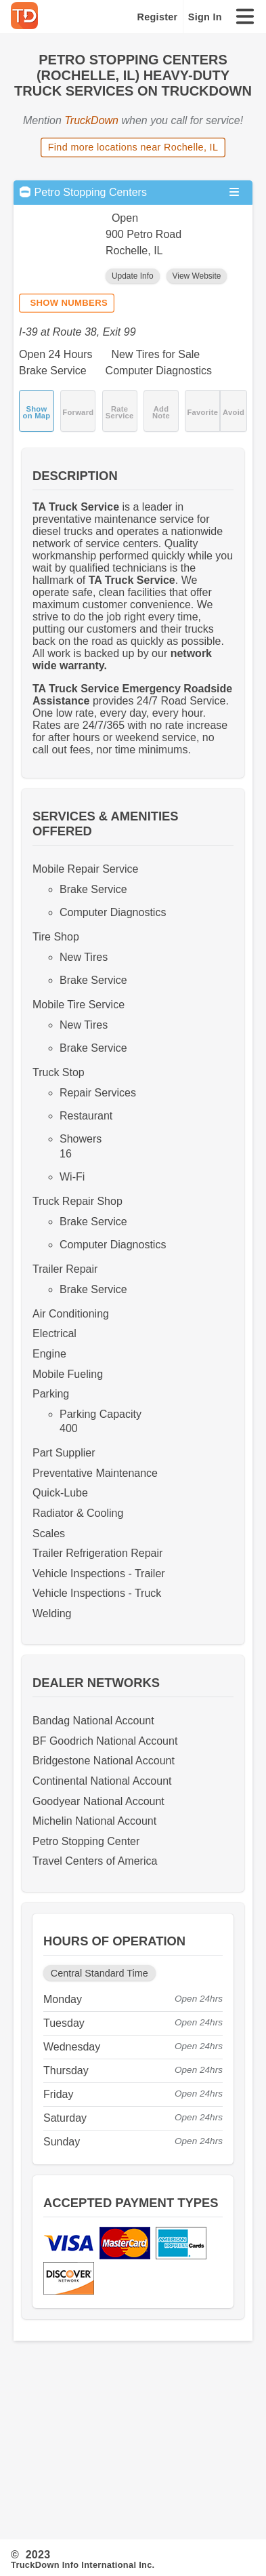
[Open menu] (234, 192)
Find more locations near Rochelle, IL (133, 147)
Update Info (133, 276)
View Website (197, 276)
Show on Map (37, 412)
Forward (77, 412)
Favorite (202, 412)
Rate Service (120, 412)
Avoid (233, 412)
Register (157, 17)
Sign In (205, 17)
